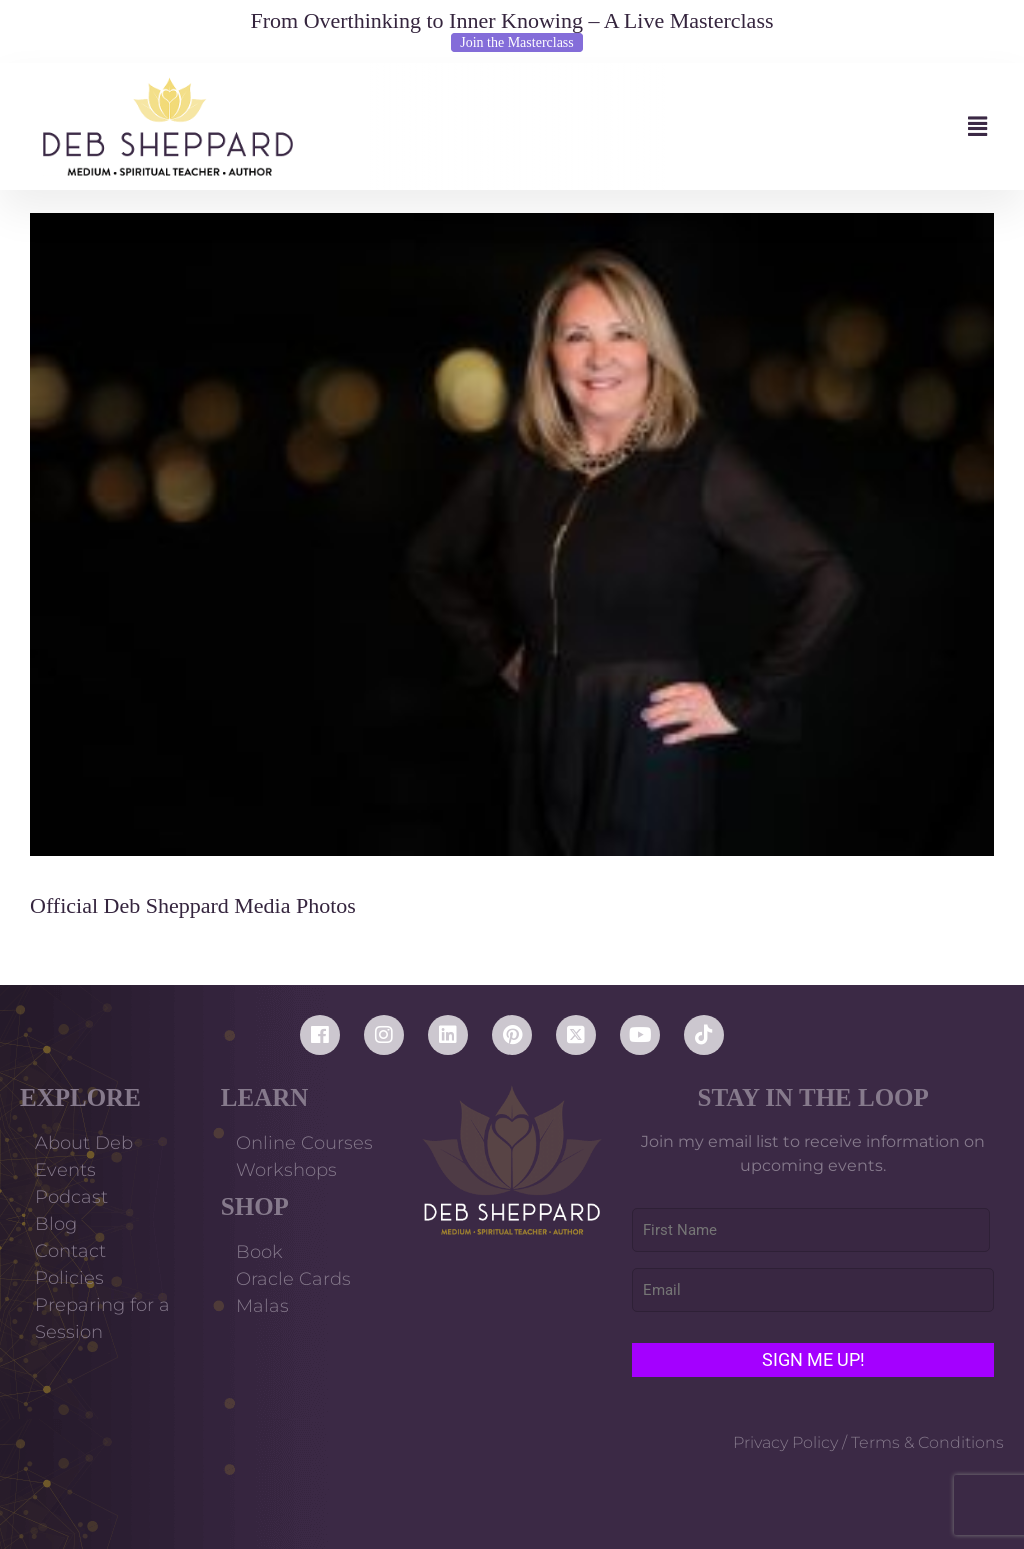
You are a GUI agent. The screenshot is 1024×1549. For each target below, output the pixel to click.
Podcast (71, 1197)
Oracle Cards (293, 1279)
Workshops (286, 1170)
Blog (56, 1224)
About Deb (84, 1143)
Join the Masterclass (517, 42)
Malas (262, 1306)
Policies (69, 1278)
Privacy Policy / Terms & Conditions (868, 1442)
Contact (70, 1251)
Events (65, 1170)
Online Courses (304, 1143)
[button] (659, 126)
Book (259, 1252)
